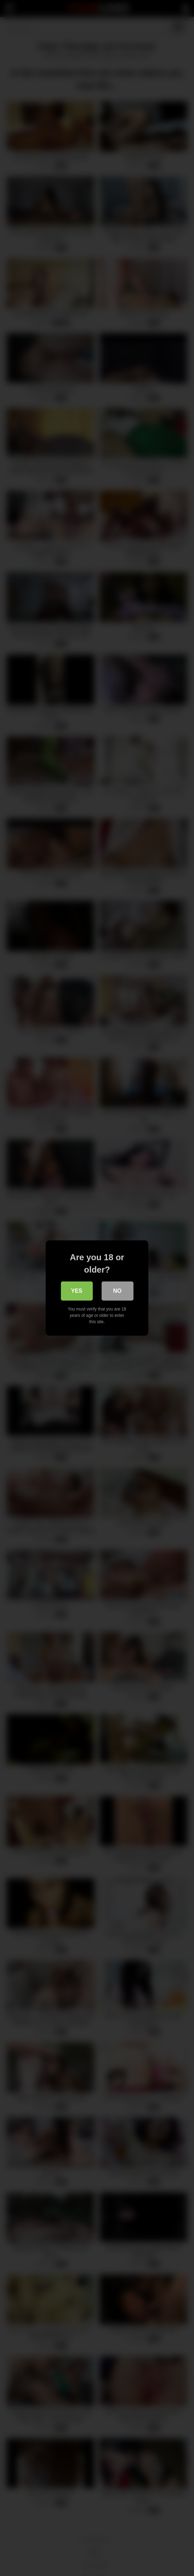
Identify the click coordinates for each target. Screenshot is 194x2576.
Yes (76, 1291)
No (117, 1291)
